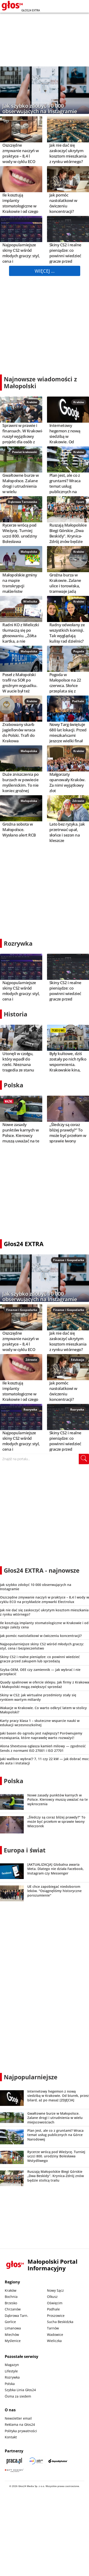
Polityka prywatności (21, 2431)
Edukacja (77, 1360)
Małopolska (29, 552)
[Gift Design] (14, 2470)
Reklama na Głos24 (20, 2424)
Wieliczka (30, 601)
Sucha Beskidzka (60, 2321)
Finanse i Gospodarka (68, 1260)
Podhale (78, 701)
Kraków (32, 402)
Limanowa (13, 2328)
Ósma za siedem (18, 2396)
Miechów (12, 2334)
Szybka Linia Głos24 (20, 2390)
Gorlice (10, 2321)
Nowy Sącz (55, 2290)
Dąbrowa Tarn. (16, 2315)
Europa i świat (25, 1850)
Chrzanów (13, 2309)
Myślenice (13, 2340)
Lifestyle (11, 2371)
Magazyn (12, 2364)
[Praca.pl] (14, 2461)
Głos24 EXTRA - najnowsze (42, 1570)
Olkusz (52, 2296)
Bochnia (11, 2296)
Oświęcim (54, 2303)
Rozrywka (18, 943)
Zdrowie (78, 801)
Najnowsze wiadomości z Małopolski (40, 382)
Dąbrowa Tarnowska (22, 502)
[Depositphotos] (57, 2461)
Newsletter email (18, 2418)
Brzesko (11, 2303)
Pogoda (78, 651)
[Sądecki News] (36, 2461)
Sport (80, 502)
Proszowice (56, 2315)
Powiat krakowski (24, 452)
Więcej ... (45, 271)
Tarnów (53, 2328)
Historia (15, 1014)
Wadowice (55, 2334)
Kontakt (11, 2437)
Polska (13, 1085)
